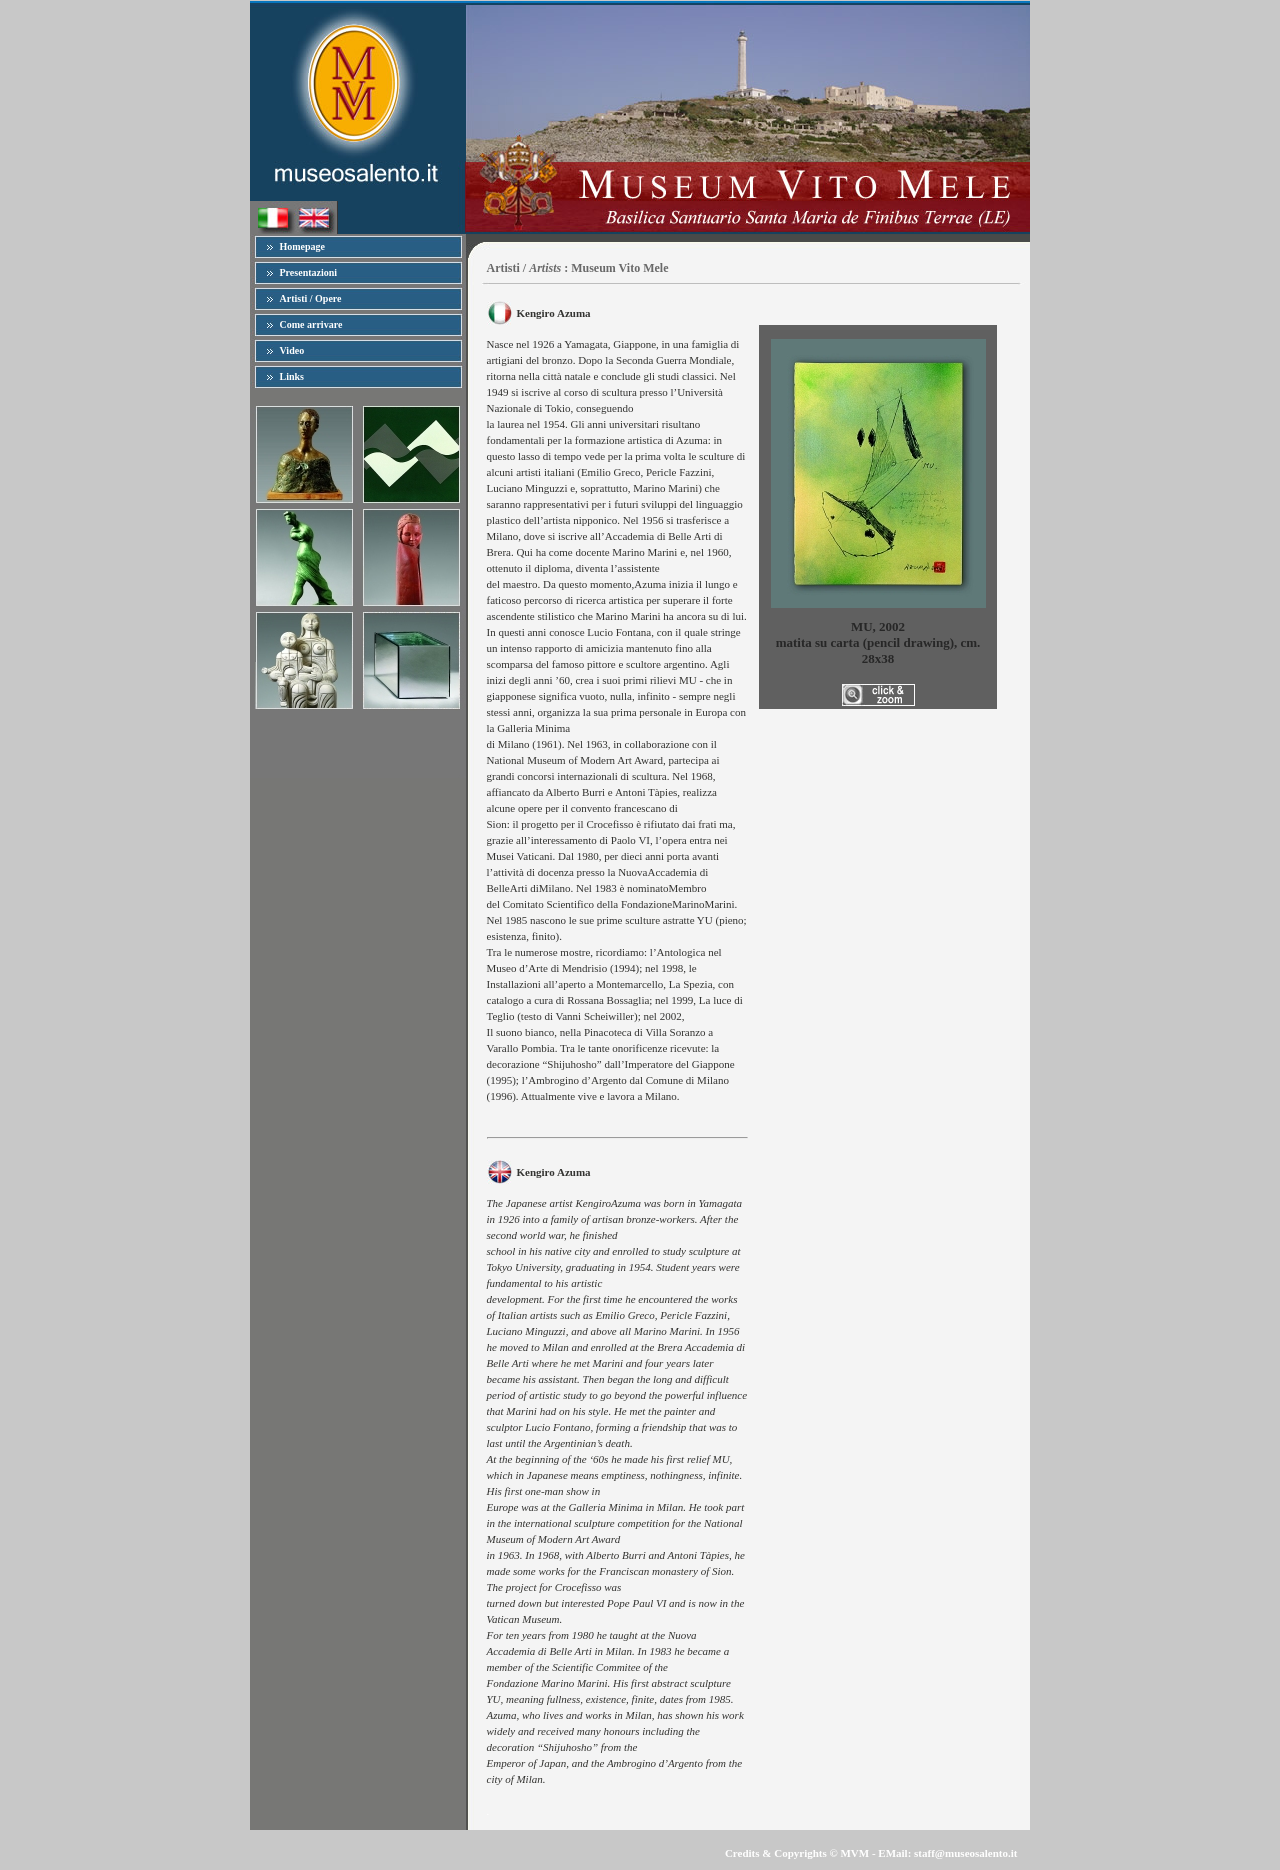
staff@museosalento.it (965, 1853)
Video (292, 350)
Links (292, 376)
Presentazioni (309, 272)
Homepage (303, 246)
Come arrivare (311, 324)
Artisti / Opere (311, 298)
